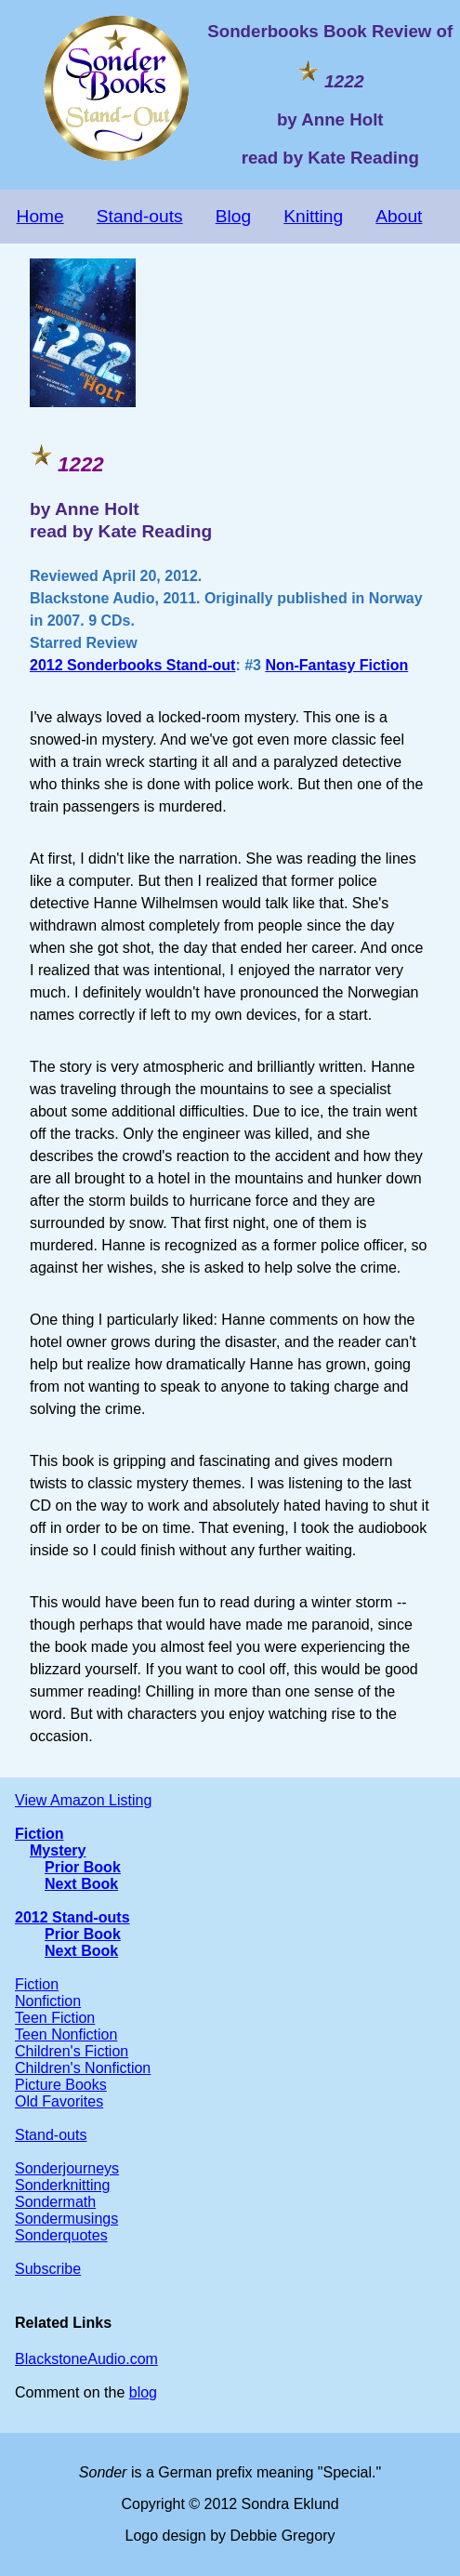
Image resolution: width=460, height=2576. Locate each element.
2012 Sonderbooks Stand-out (132, 665)
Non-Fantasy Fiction (336, 665)
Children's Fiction (71, 2051)
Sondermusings (66, 2218)
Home (40, 216)
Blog (233, 216)
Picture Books (61, 2085)
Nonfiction (48, 2001)
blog (143, 2392)
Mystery (57, 1850)
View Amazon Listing (83, 1800)
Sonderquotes (61, 2235)
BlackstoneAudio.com (86, 2359)
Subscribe (48, 2269)
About (398, 216)
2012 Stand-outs (72, 1917)
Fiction (39, 1834)
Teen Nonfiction (66, 2034)
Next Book (81, 1884)
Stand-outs (140, 216)
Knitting (313, 216)
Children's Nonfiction (83, 2068)
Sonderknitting (62, 2185)
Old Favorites (59, 2101)
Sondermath (55, 2202)
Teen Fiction (55, 2018)
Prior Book (83, 1867)
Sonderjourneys (67, 2168)
